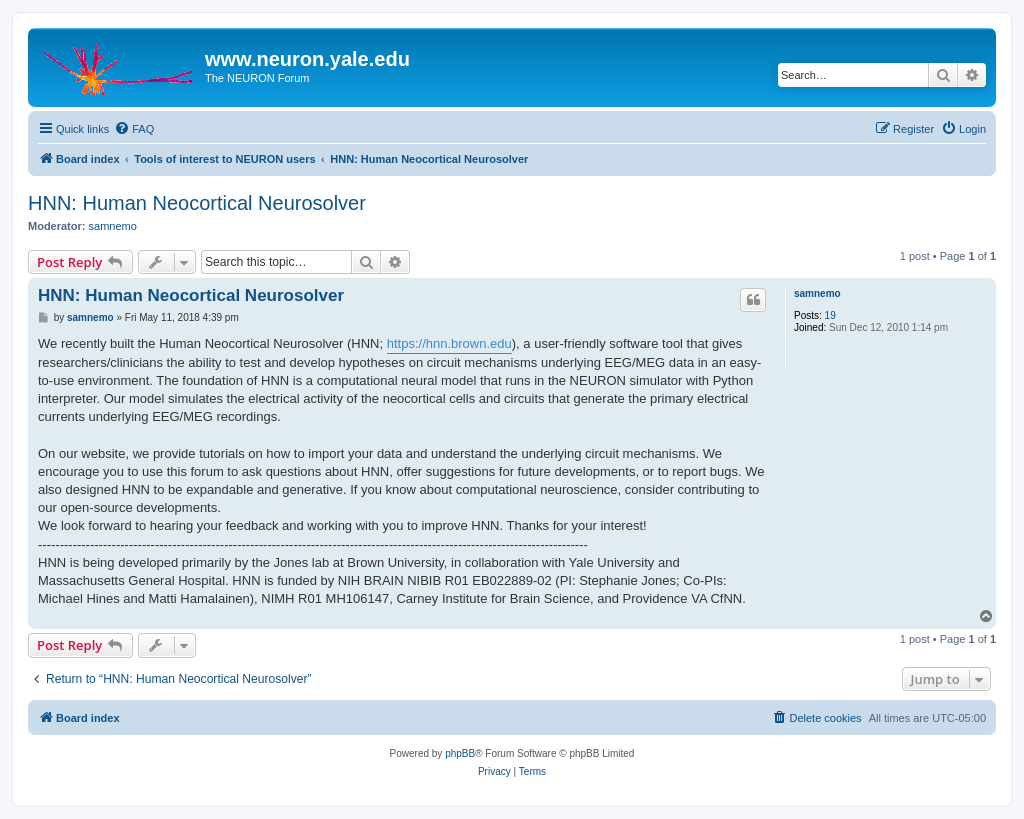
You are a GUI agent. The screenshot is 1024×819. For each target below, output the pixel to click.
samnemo (113, 226)
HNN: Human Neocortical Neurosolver (197, 203)
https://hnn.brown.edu (449, 343)
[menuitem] (134, 129)
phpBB (460, 753)
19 (830, 315)
